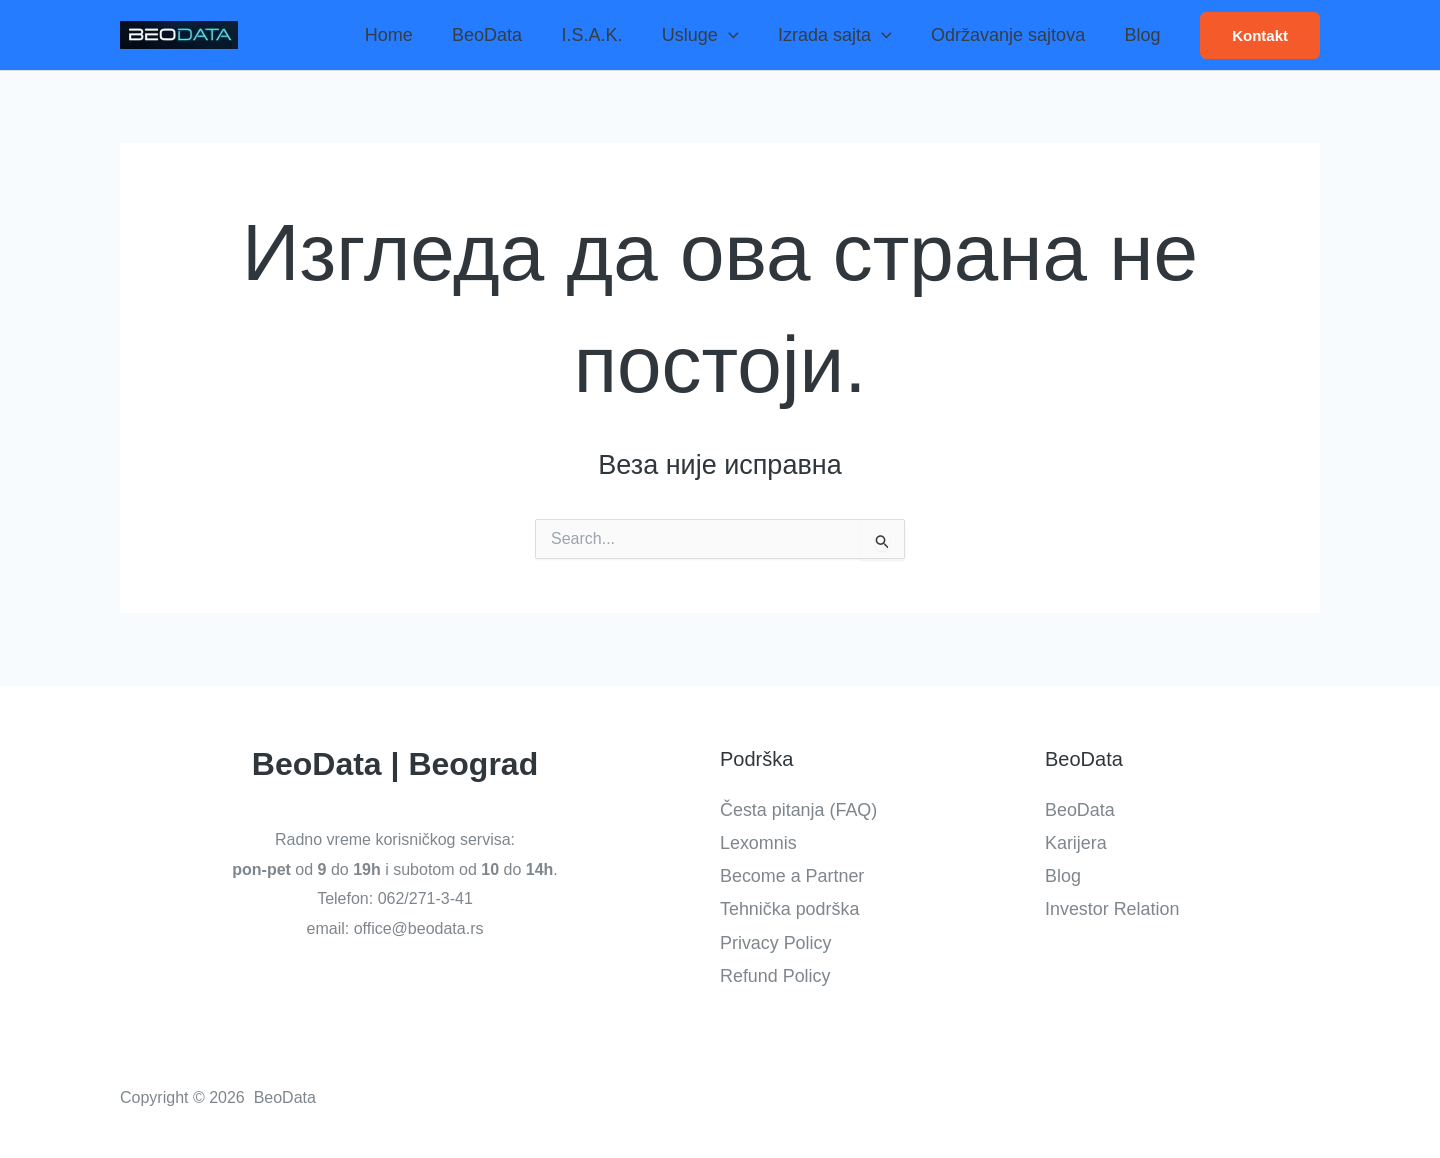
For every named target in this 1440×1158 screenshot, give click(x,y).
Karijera (1076, 842)
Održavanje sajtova (1013, 35)
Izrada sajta (843, 35)
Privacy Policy (776, 942)
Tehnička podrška (790, 909)
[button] (1260, 35)
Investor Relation (1112, 909)
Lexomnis (758, 842)
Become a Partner (792, 876)
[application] (739, 35)
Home (410, 35)
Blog (1144, 35)
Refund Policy (775, 976)
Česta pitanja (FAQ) (799, 809)
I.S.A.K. (606, 35)
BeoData (505, 35)
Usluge (711, 35)
